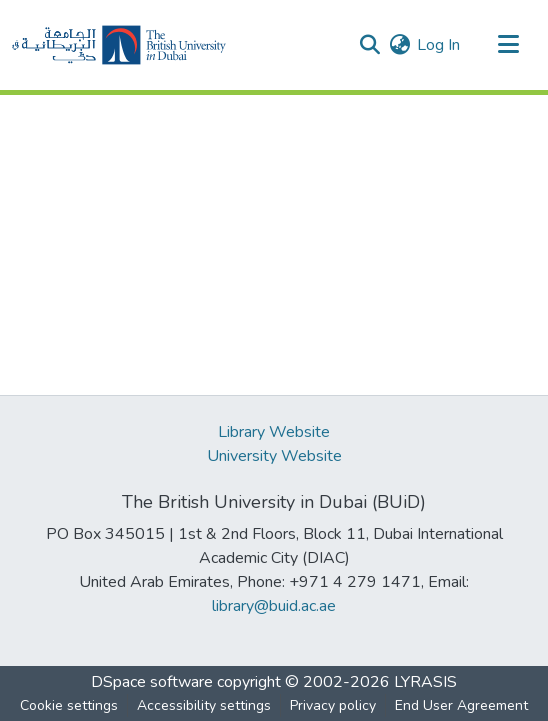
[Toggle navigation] (508, 45)
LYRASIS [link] (425, 682)
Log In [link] (438, 45)
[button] (119, 45)
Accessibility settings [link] (204, 705)
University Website (274, 456)
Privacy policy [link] (333, 705)
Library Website (274, 432)
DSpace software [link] (152, 682)
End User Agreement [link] (461, 705)
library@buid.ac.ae (274, 606)
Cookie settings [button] (69, 705)
